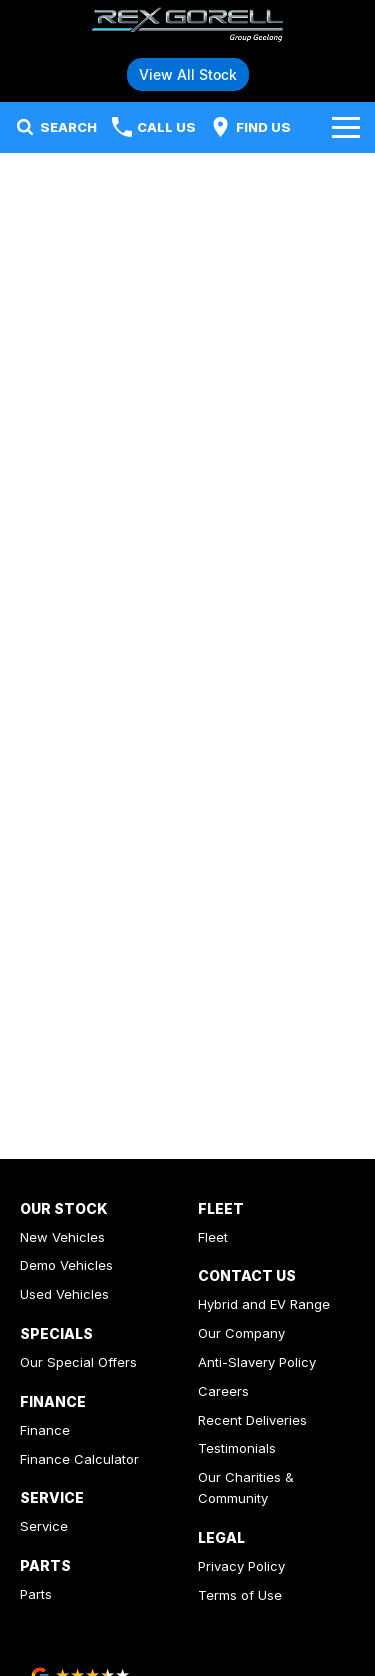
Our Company (241, 1333)
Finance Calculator (79, 1459)
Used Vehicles (64, 1294)
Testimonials (237, 1448)
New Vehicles (62, 1237)
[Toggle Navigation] (346, 127)
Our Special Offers (78, 1362)
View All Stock (188, 74)
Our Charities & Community (246, 1487)
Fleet (213, 1237)
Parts (36, 1594)
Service (44, 1526)
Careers (223, 1391)
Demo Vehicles (66, 1265)
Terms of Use (240, 1595)
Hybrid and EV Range (264, 1304)
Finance (45, 1430)
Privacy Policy (241, 1566)
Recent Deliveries (252, 1420)
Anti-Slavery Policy (257, 1362)
